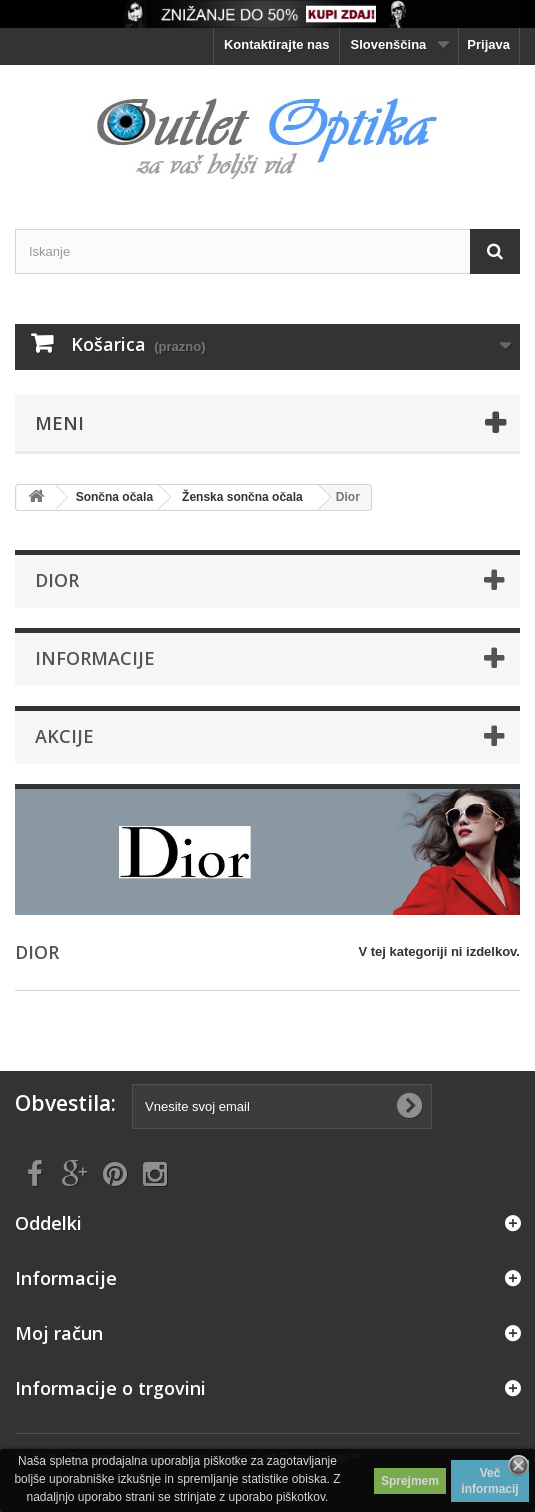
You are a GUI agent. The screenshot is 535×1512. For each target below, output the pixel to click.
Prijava (488, 44)
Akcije (64, 736)
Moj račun (59, 1333)
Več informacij (489, 1481)
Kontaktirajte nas (276, 44)
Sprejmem (410, 1481)
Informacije (95, 658)
